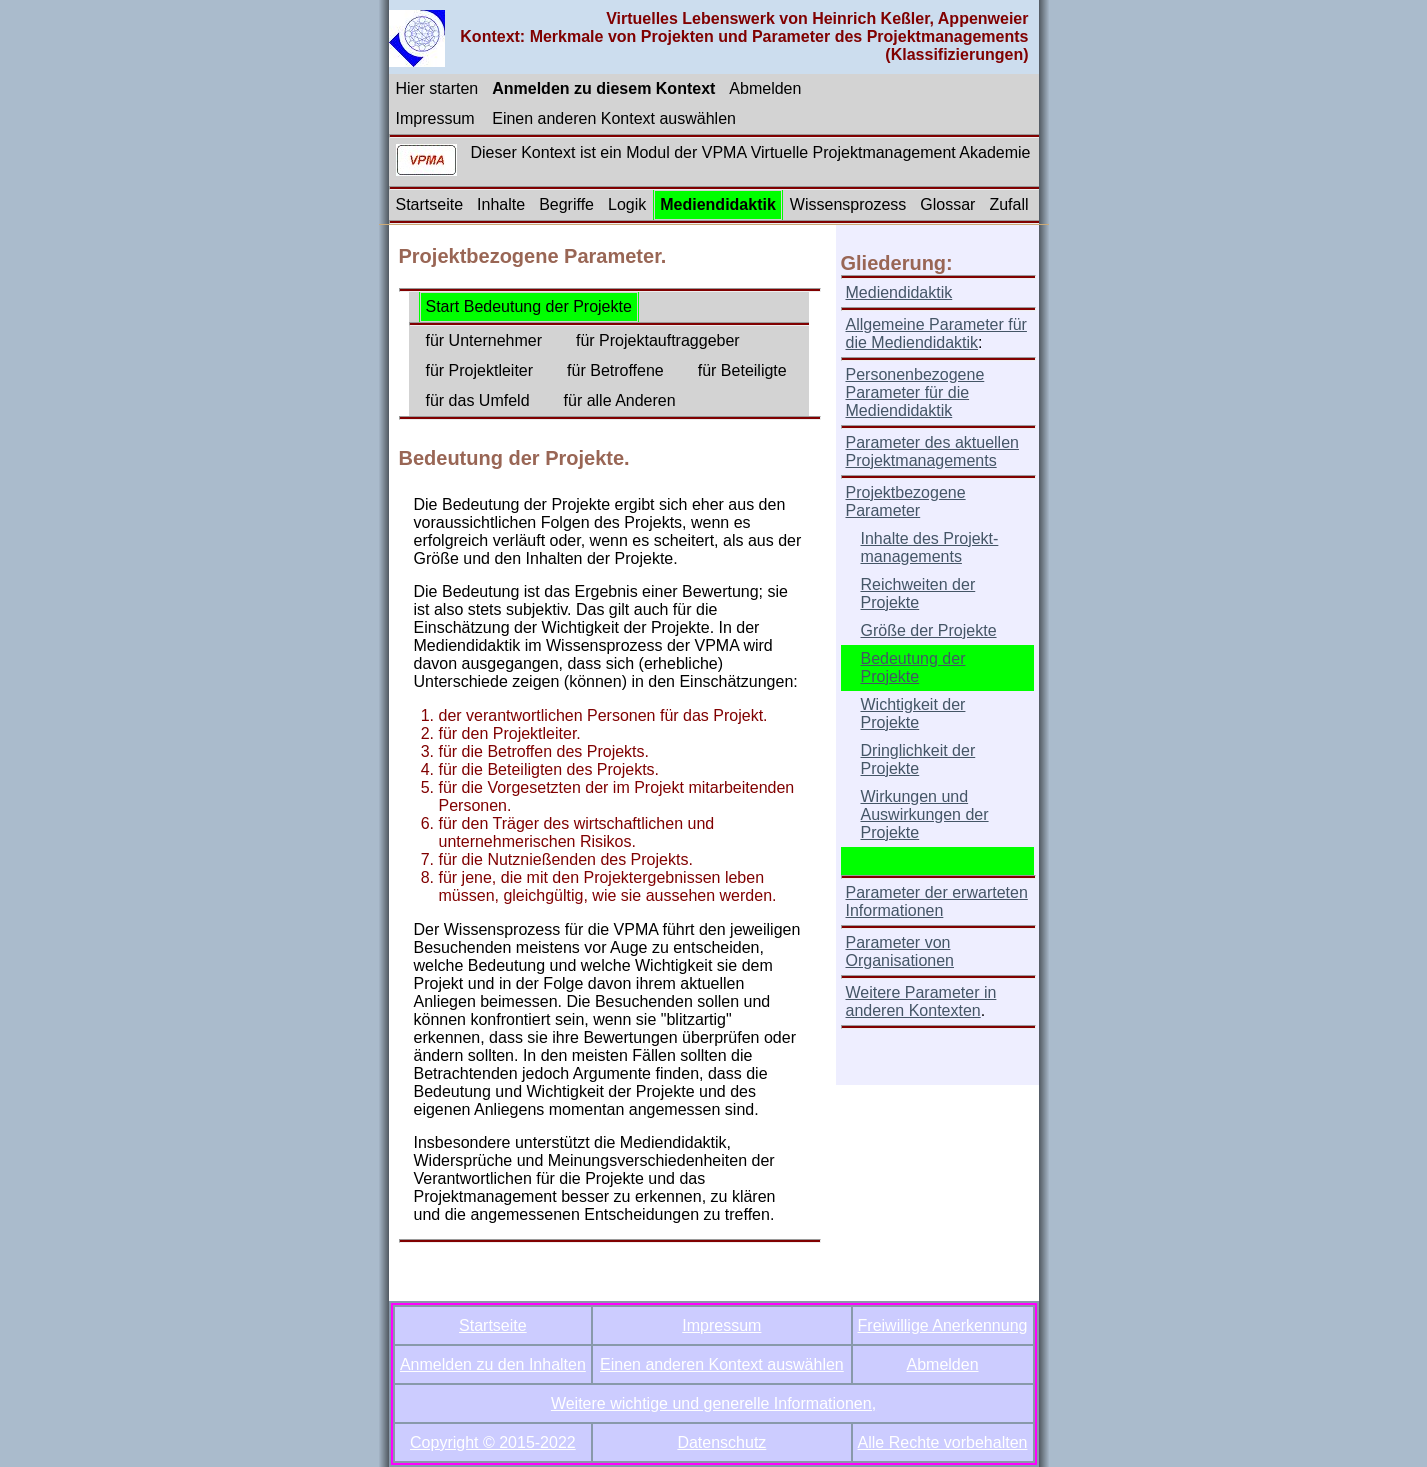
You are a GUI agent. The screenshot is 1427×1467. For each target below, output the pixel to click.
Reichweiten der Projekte (918, 593)
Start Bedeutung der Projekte (529, 306)
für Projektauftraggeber (658, 340)
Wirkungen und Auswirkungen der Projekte (925, 814)
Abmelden (765, 88)
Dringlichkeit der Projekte (918, 759)
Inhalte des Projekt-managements (930, 547)
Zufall (1008, 204)
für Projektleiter (480, 370)
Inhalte (501, 204)
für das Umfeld (478, 400)
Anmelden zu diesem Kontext (603, 88)
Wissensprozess (848, 204)
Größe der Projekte (929, 630)
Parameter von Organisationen (900, 951)
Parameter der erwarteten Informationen (937, 901)
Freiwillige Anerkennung (943, 1325)
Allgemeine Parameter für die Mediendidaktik (936, 333)
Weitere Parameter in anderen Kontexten (921, 1001)
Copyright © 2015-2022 (493, 1442)
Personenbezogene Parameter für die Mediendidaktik (915, 392)
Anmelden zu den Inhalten (493, 1364)
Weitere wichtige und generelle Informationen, (713, 1403)
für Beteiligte (742, 370)
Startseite (430, 204)
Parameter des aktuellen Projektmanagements (932, 451)
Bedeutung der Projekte (913, 667)
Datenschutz (721, 1442)
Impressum (435, 118)
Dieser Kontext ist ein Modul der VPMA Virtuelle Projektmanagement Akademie (751, 152)
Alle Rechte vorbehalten (943, 1442)
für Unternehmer (484, 340)
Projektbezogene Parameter (906, 501)
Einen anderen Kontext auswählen (614, 118)
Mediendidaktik (718, 204)
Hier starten (437, 88)
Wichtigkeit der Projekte (913, 713)
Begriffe (566, 204)
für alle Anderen (620, 400)
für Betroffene (615, 370)
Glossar (947, 204)
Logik (627, 204)
